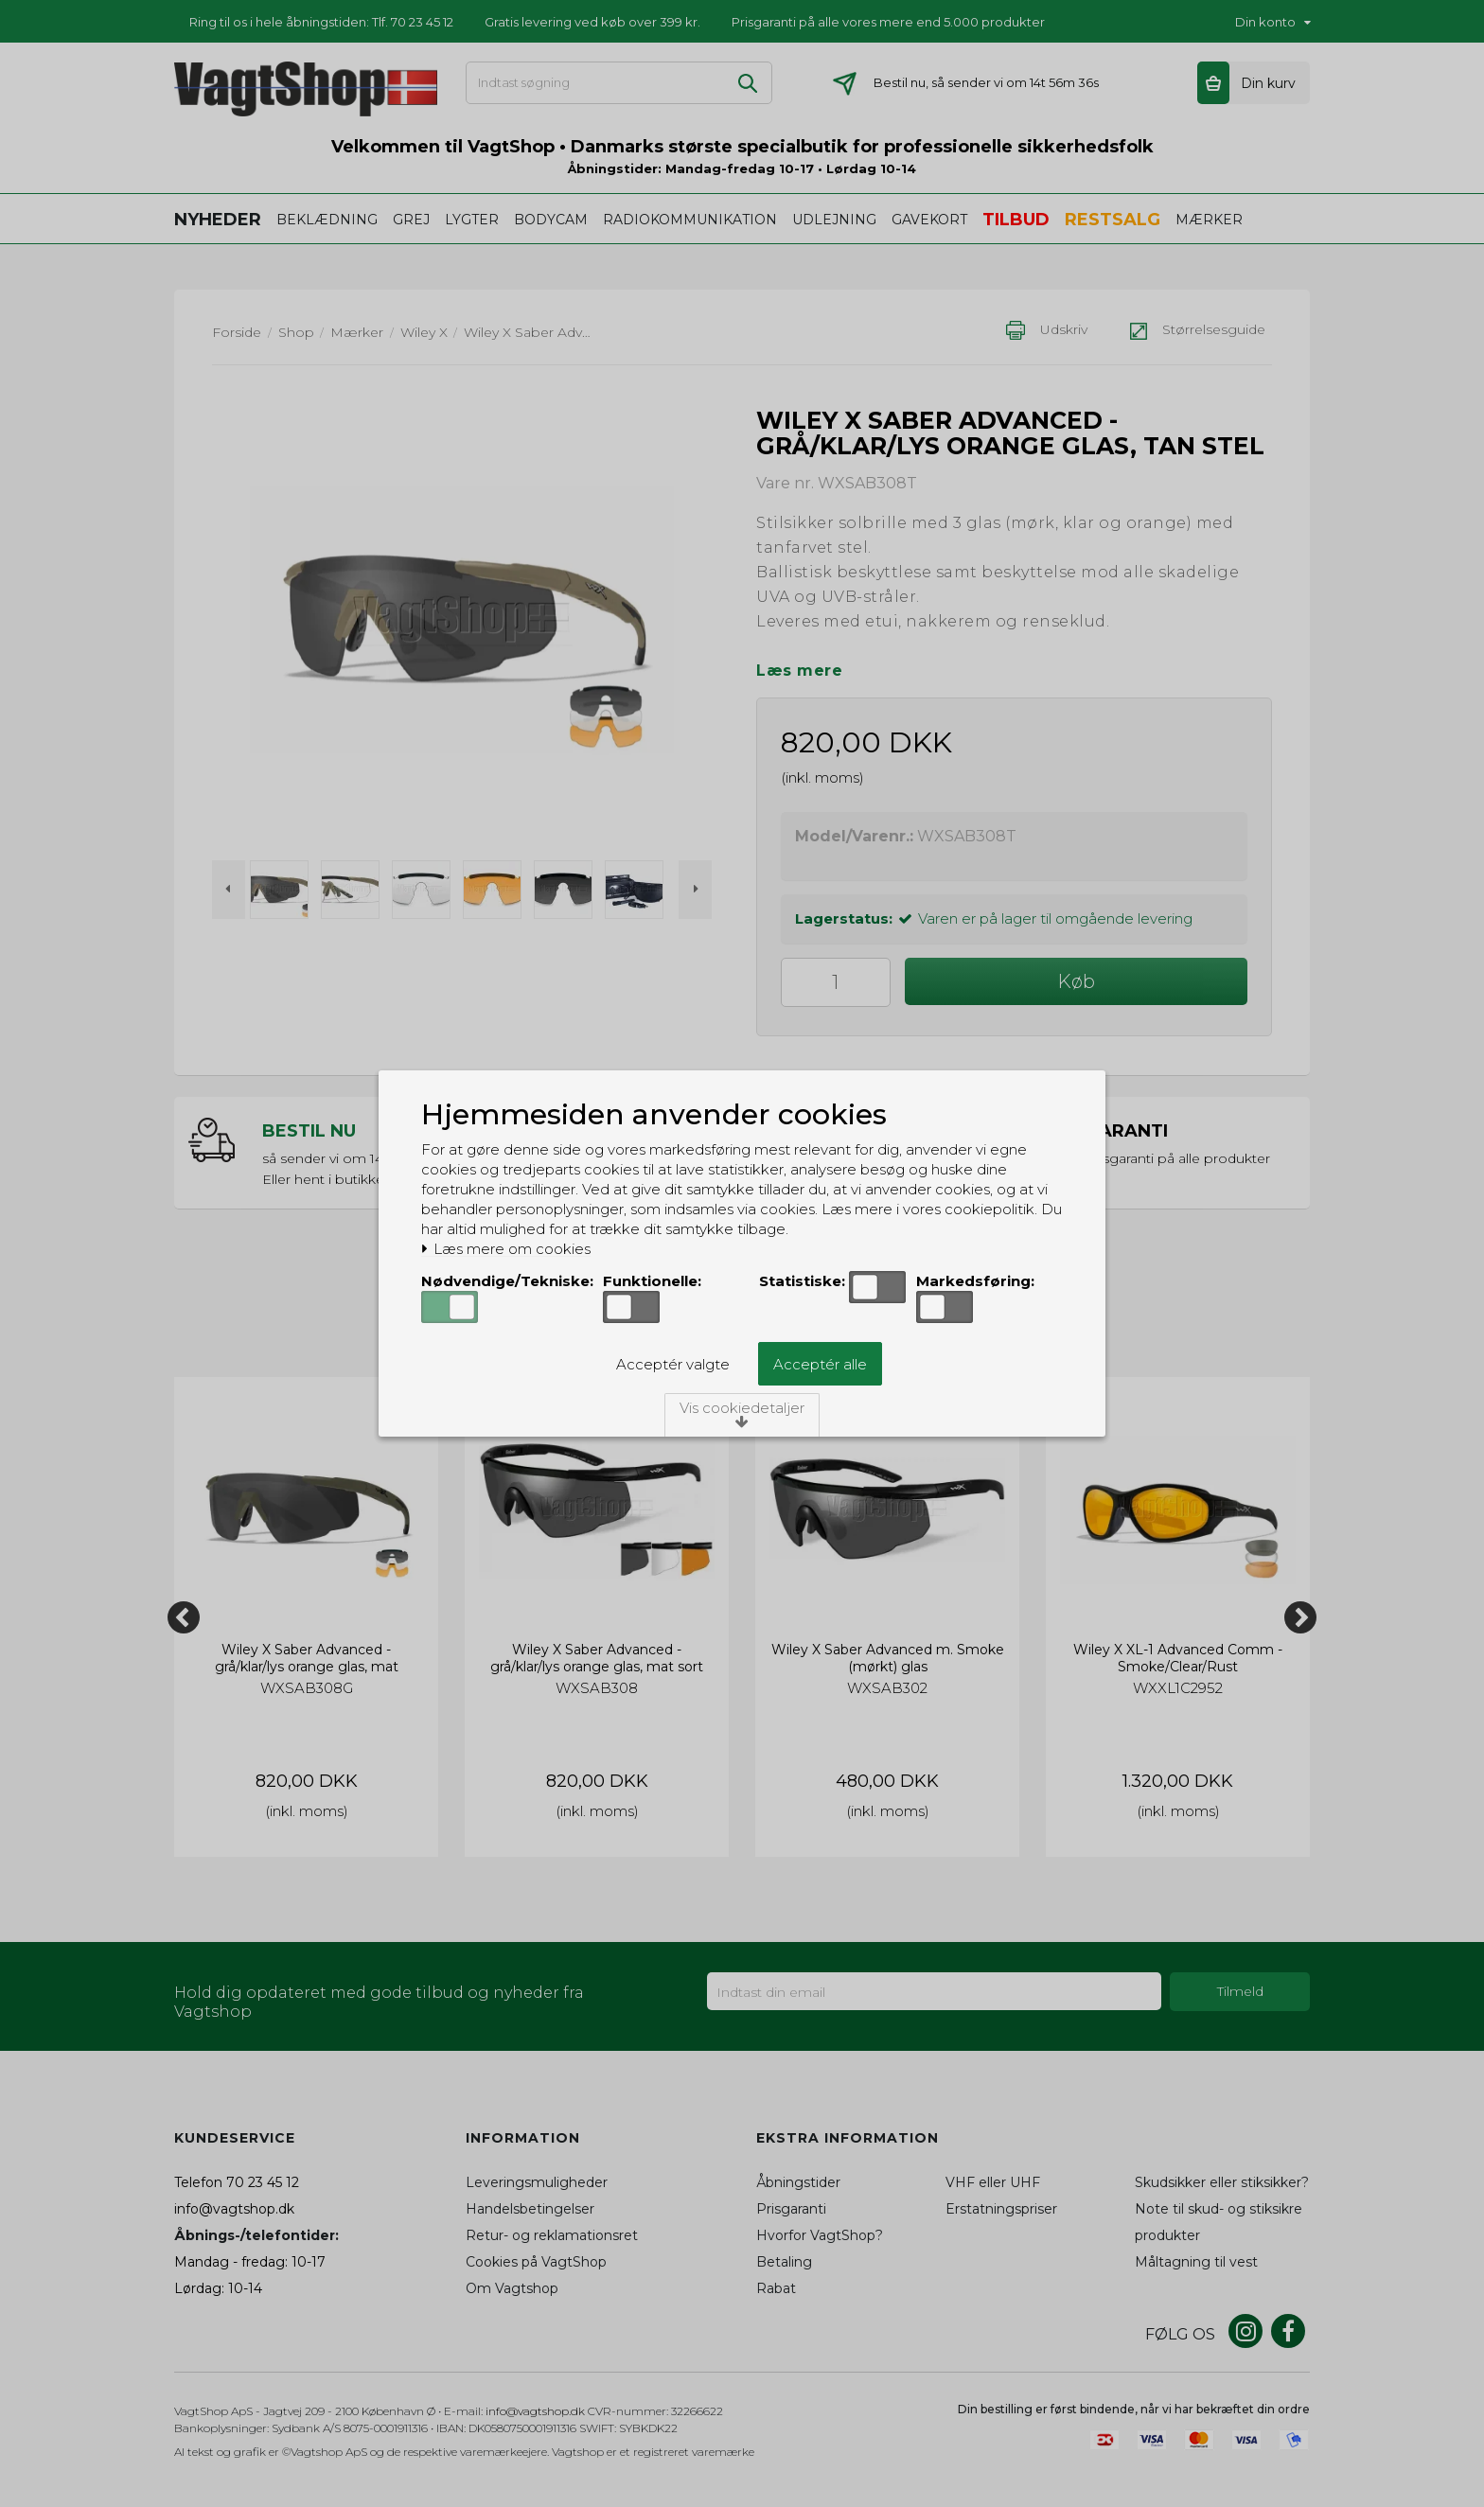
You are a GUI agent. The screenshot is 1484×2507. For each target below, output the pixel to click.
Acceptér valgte (673, 1364)
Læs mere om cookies (506, 1249)
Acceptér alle (820, 1364)
